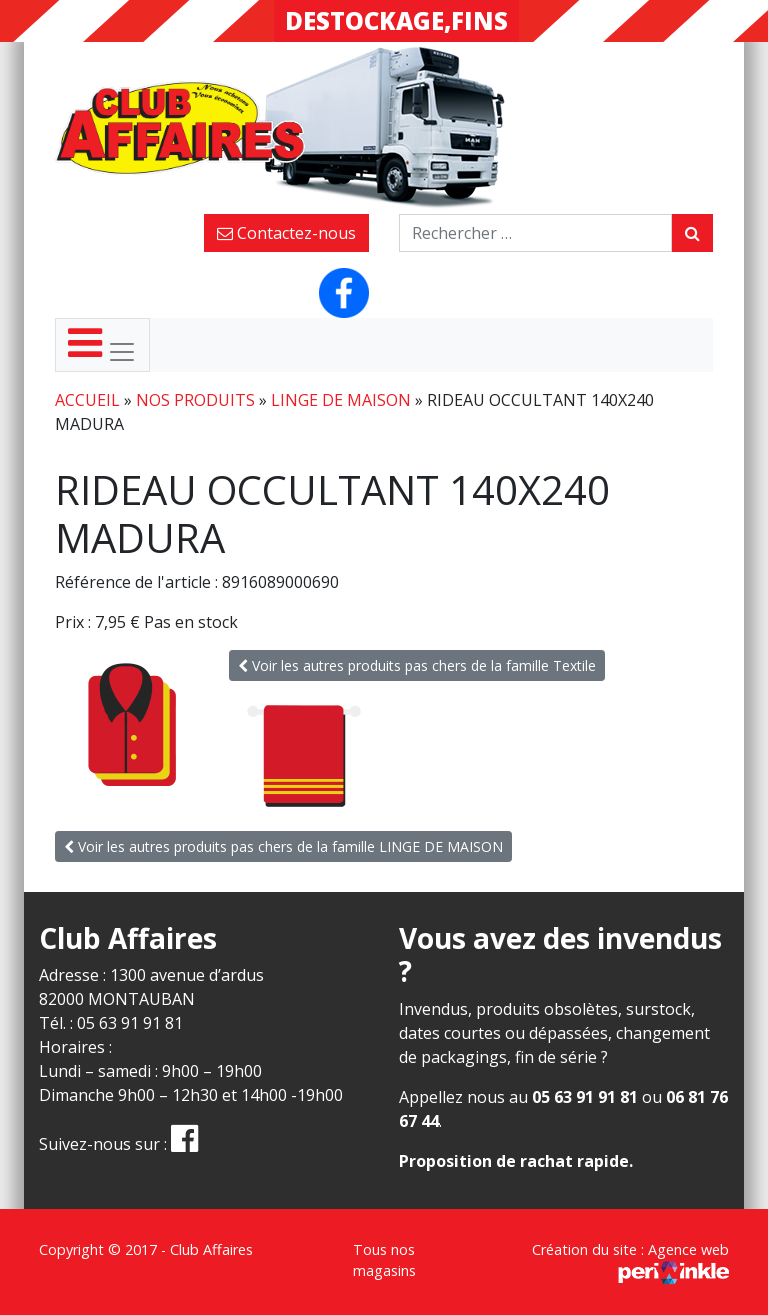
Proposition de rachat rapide (514, 1161)
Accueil (87, 400)
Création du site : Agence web (630, 1260)
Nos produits (195, 400)
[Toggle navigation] (102, 345)
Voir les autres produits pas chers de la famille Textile (417, 665)
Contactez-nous (286, 233)
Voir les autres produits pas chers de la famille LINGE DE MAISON (283, 846)
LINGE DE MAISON (341, 400)
